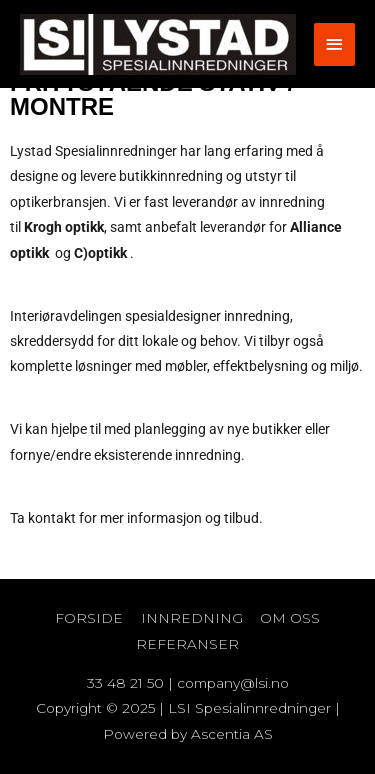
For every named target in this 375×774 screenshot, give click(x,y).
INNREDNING (192, 618)
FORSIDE (89, 618)
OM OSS (290, 618)
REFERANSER (187, 644)
